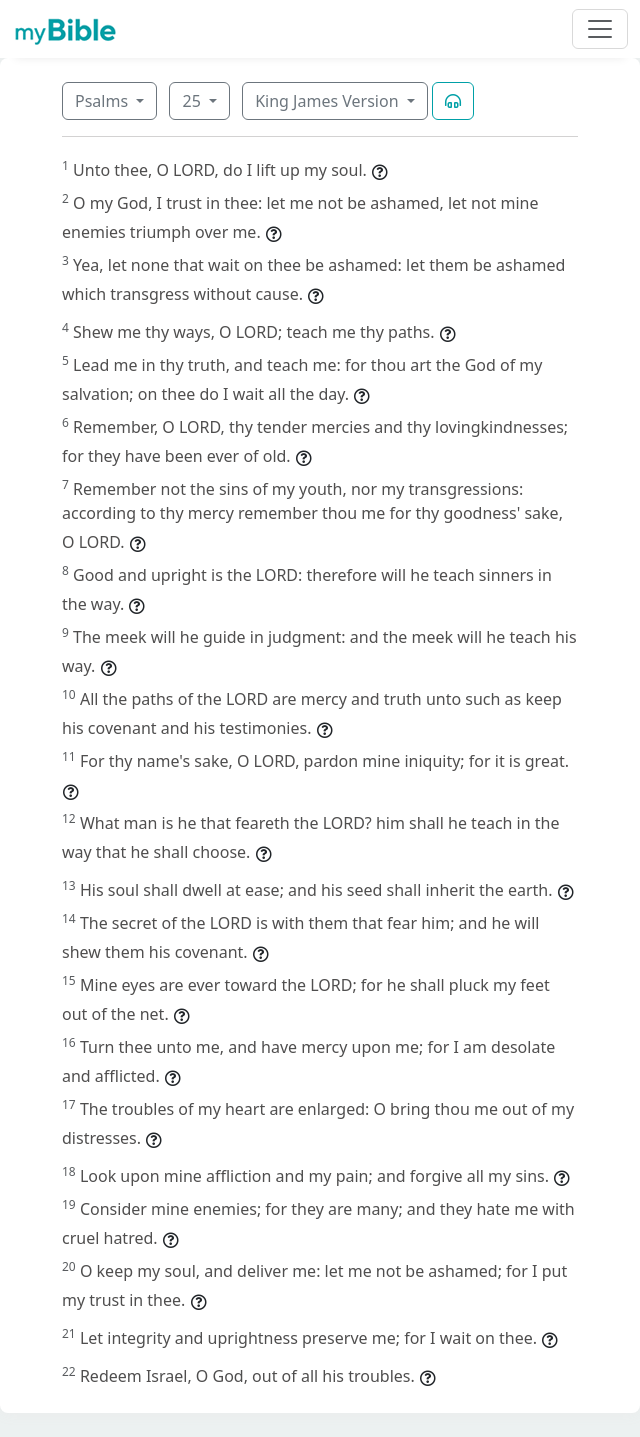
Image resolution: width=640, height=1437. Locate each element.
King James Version (329, 101)
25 (193, 101)
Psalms (103, 101)
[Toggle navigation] (600, 29)
